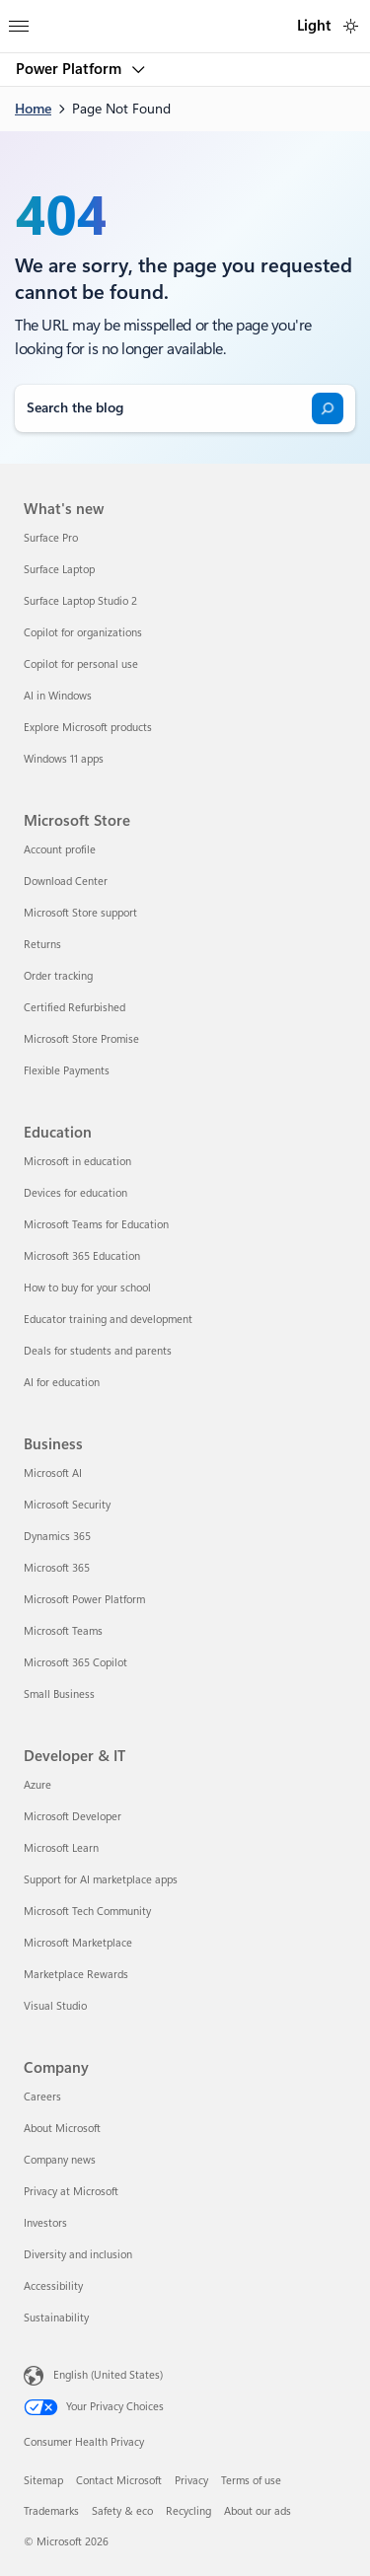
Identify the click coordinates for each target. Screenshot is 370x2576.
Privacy (191, 2480)
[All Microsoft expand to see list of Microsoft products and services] (19, 20)
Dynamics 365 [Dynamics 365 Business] (57, 1536)
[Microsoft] (184, 15)
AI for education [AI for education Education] (62, 1382)
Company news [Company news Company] (60, 2160)
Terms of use (251, 2480)
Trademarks (51, 2511)
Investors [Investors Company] (45, 2223)
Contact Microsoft (119, 2480)
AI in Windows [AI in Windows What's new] (58, 696)
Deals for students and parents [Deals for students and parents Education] (98, 1351)
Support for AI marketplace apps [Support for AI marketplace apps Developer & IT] (101, 1880)
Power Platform (70, 69)
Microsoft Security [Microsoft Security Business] (67, 1505)
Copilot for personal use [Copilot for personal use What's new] (81, 664)
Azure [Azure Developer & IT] (37, 1785)
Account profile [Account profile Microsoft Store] (60, 850)
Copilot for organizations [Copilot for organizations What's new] (83, 632)
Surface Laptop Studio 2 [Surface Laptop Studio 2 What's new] (80, 601)
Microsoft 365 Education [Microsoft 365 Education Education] (82, 1256)
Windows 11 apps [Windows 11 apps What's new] (64, 759)
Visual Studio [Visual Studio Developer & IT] (55, 2006)
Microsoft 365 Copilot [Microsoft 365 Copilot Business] (75, 1662)
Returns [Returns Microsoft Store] (42, 944)
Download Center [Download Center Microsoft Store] (66, 881)
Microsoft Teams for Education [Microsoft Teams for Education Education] (96, 1224)
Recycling (188, 2511)
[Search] (327, 408)
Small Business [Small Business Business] (59, 1694)
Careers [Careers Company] (42, 2097)
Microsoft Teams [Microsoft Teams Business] (63, 1631)
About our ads (257, 2511)
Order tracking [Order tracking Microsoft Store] (58, 976)
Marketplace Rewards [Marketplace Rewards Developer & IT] (76, 1974)
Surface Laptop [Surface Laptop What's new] (59, 569)
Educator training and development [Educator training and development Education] (108, 1319)
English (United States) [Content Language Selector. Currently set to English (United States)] (108, 2374)
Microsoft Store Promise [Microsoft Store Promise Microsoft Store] (81, 1039)
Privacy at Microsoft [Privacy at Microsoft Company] (71, 2191)
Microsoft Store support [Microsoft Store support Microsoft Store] (80, 913)
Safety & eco (122, 2511)
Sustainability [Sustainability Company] (56, 2318)
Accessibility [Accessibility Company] (53, 2286)
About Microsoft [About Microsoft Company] (62, 2128)
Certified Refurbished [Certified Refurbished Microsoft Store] (74, 1007)
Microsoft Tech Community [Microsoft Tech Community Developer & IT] (87, 1911)
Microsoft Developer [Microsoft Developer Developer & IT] (72, 1816)
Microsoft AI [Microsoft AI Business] (53, 1473)
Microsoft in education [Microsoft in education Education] (77, 1161)
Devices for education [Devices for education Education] (75, 1193)
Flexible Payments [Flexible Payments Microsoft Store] (67, 1071)
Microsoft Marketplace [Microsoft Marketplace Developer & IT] (78, 1943)
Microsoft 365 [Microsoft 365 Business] (57, 1568)
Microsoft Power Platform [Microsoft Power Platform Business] (84, 1599)
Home (33, 108)
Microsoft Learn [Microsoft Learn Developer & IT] (61, 1848)
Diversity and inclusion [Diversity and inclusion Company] (78, 2254)
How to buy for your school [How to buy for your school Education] (87, 1288)
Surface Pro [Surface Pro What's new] (51, 538)
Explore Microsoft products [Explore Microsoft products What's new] (88, 727)
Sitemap (43, 2480)
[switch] (350, 26)
